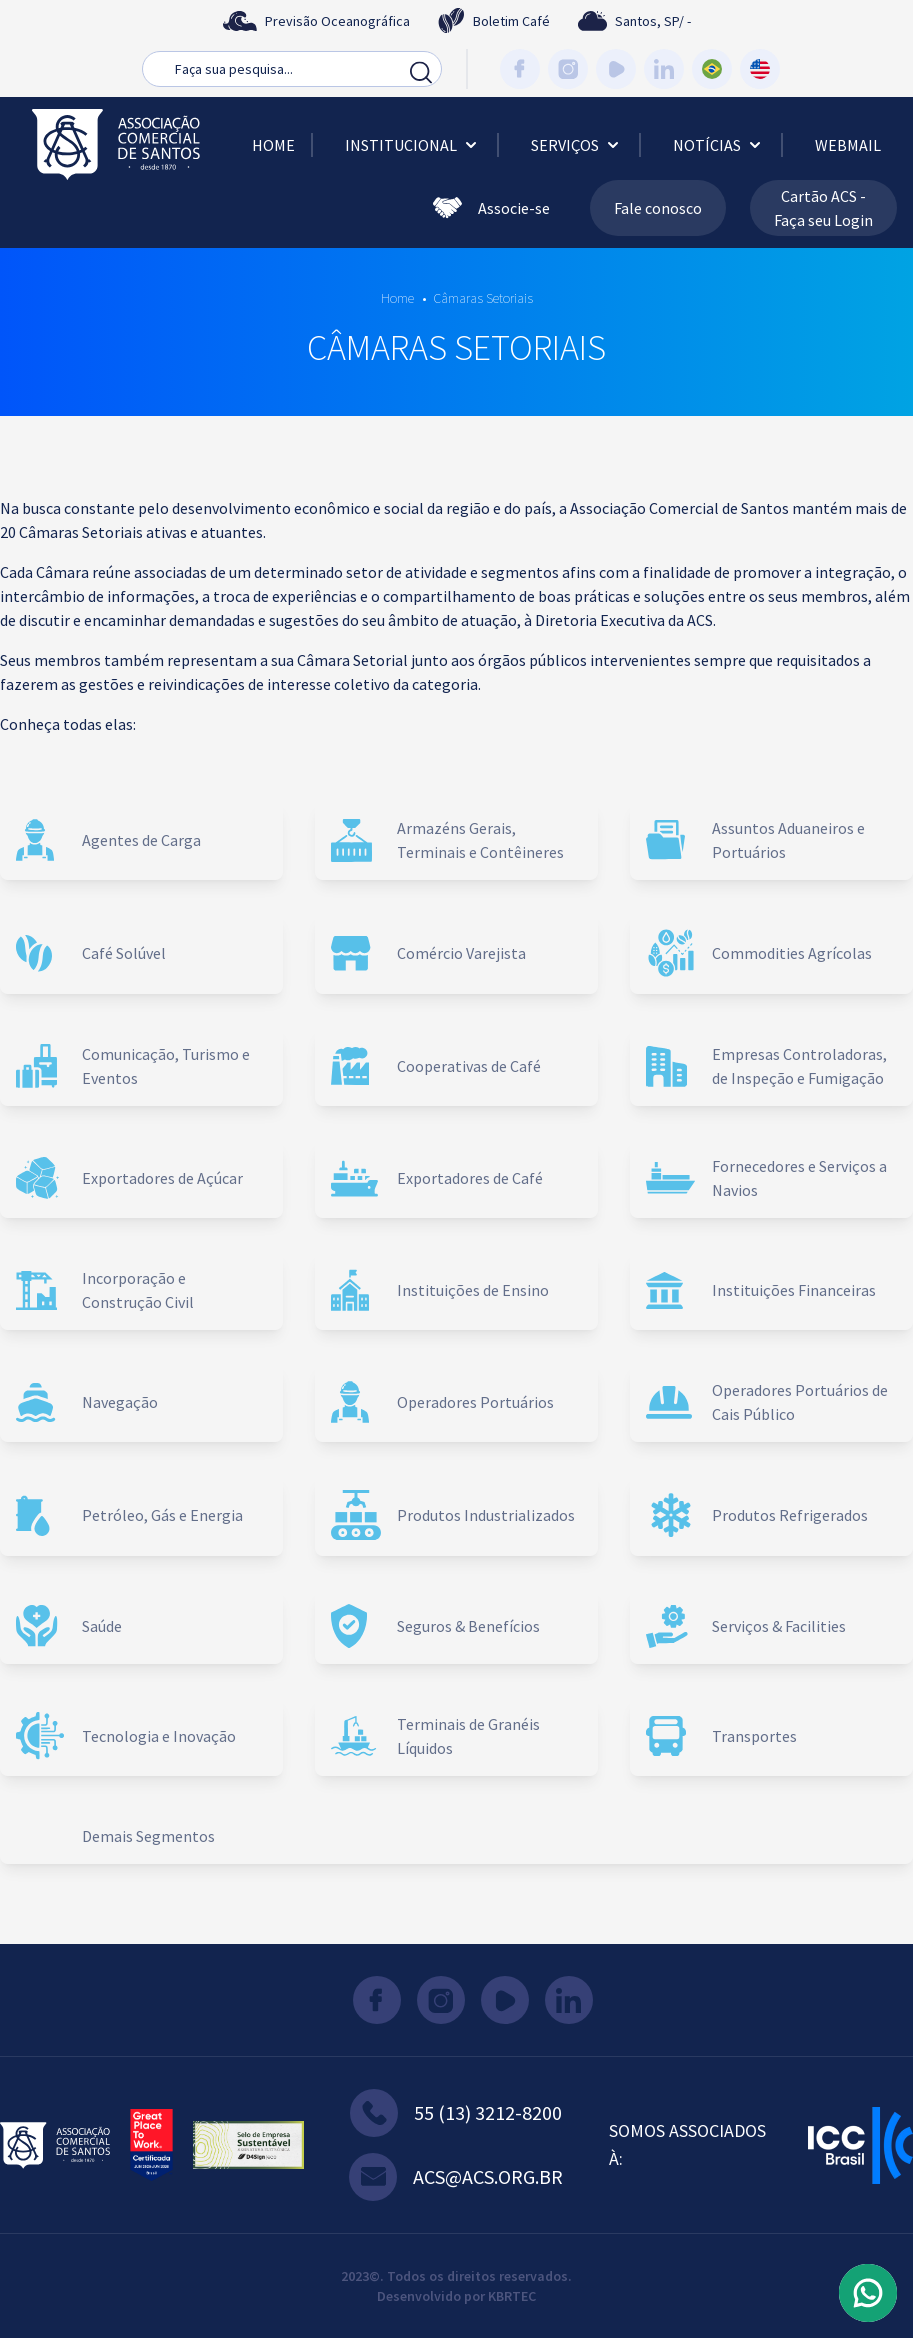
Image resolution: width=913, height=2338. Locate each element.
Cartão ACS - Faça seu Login (823, 208)
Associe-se (491, 208)
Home (273, 145)
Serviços (577, 145)
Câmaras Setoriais (483, 298)
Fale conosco (658, 208)
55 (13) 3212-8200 (456, 2113)
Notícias (719, 145)
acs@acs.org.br (456, 2177)
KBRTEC (512, 2296)
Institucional (413, 145)
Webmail (848, 145)
